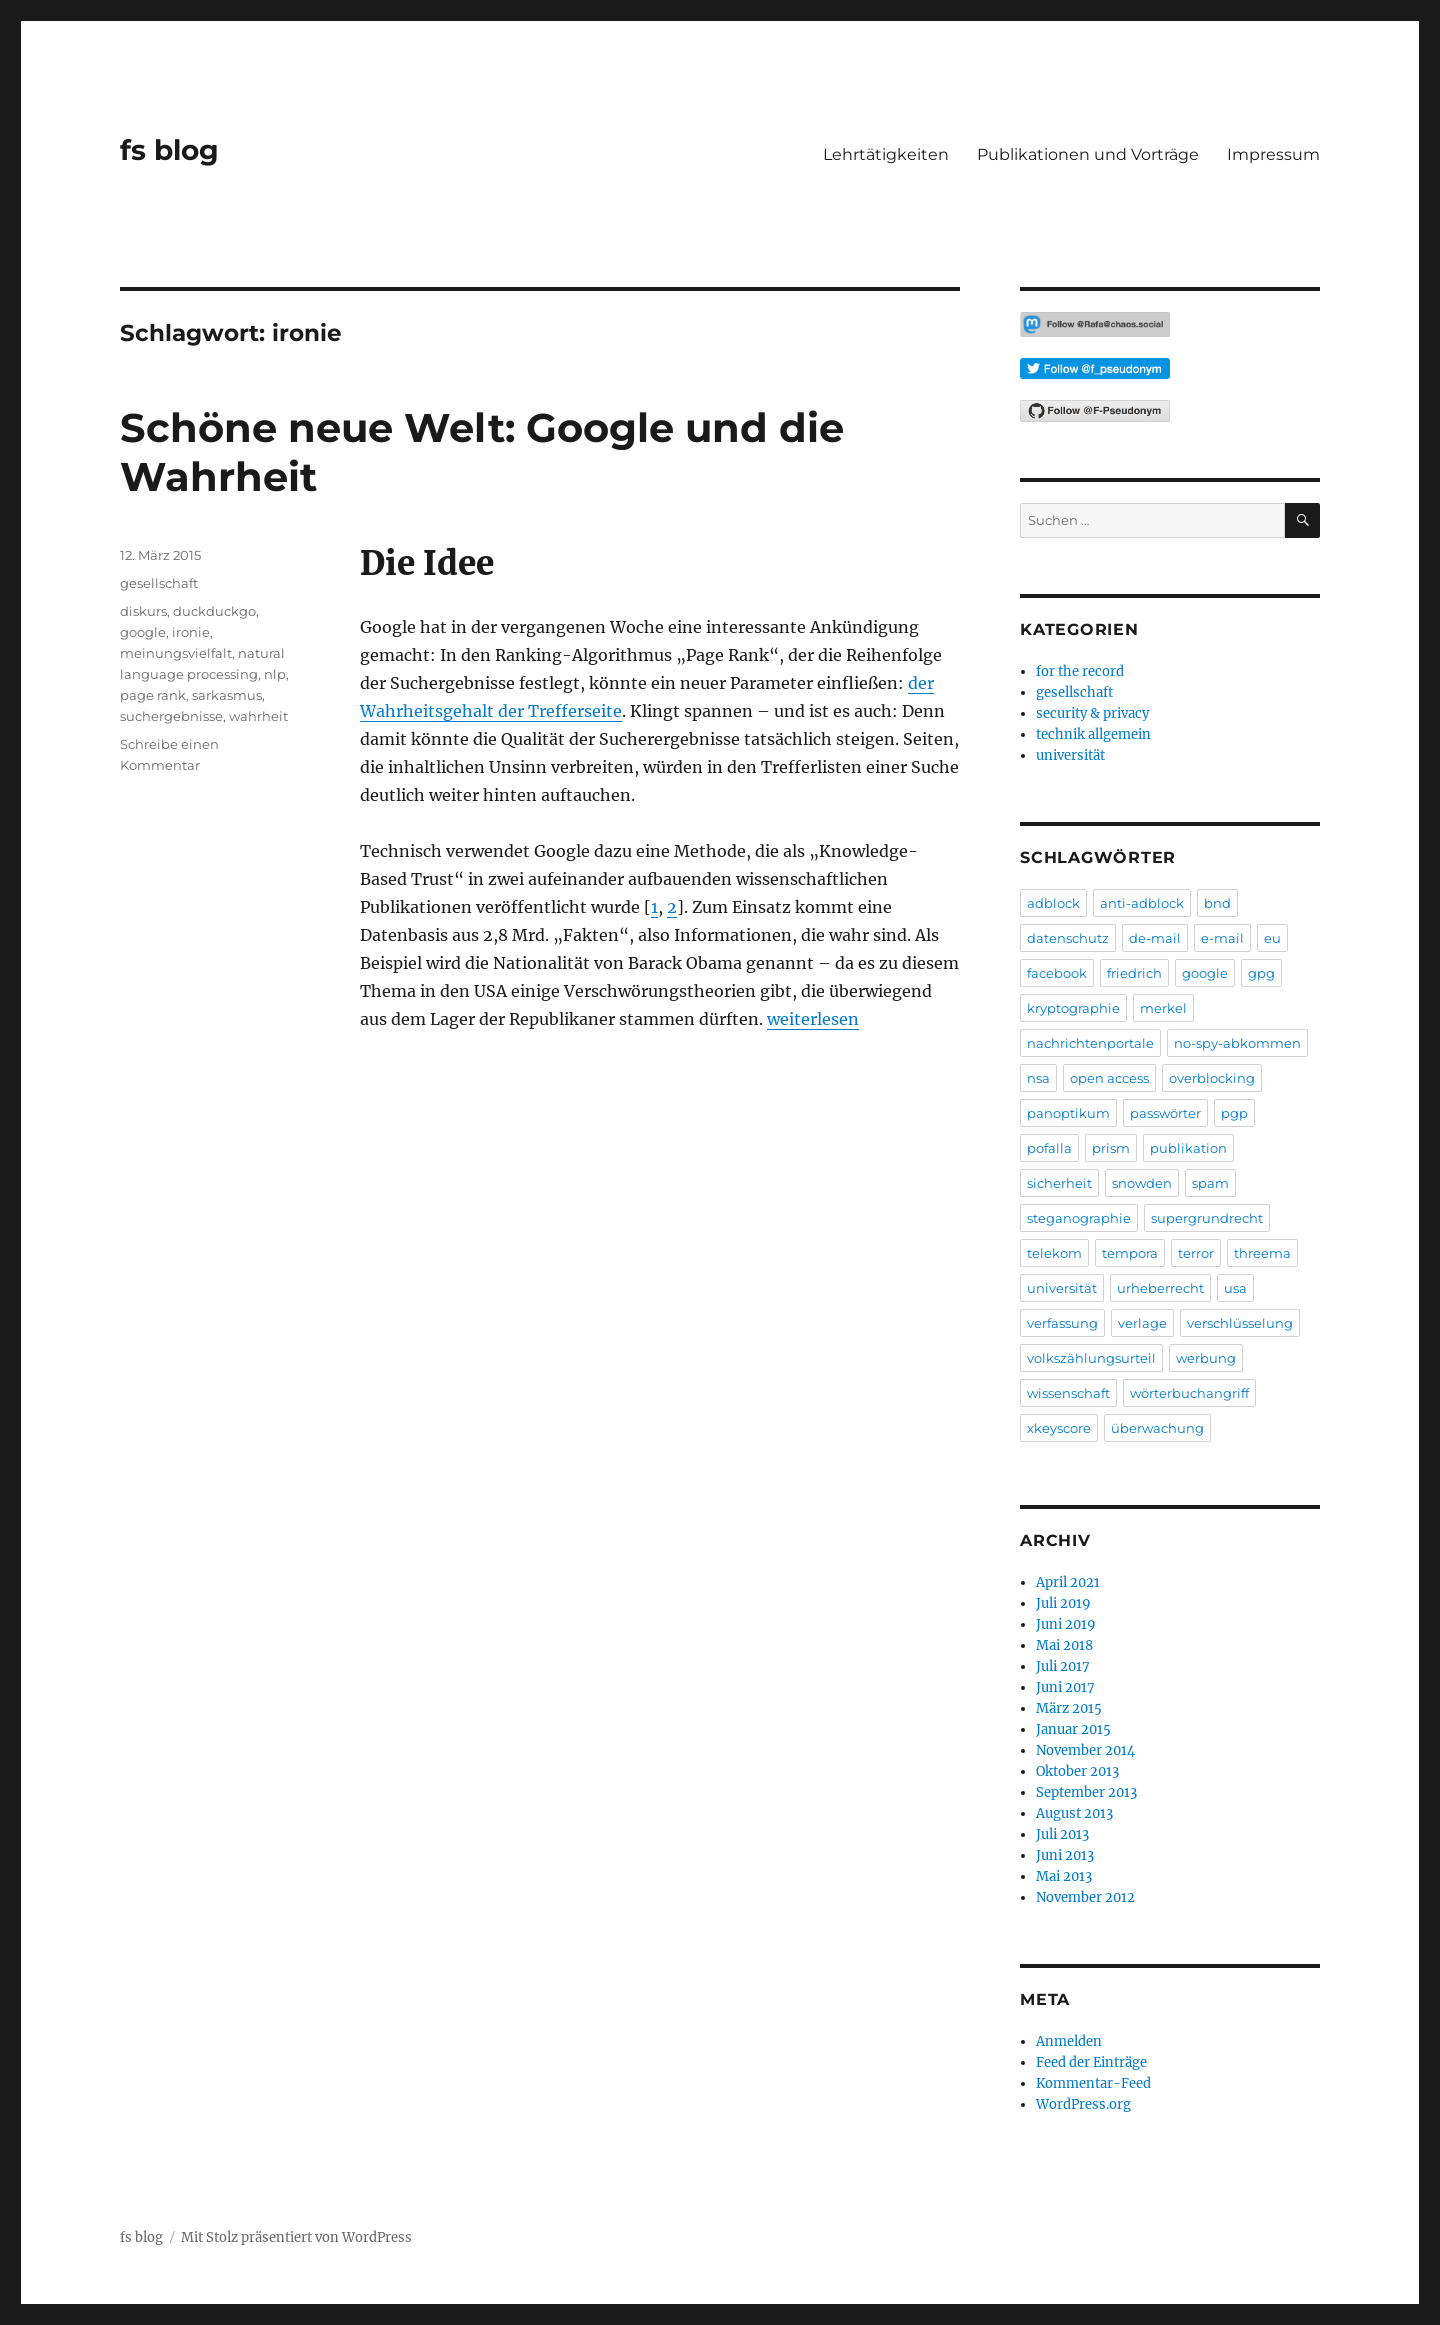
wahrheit (258, 716)
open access (1109, 1078)
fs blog (169, 150)
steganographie (1079, 1218)
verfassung (1062, 1323)
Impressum (1273, 154)
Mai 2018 (1064, 1645)
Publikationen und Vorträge (1088, 154)
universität (1070, 755)
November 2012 (1085, 1897)
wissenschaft (1068, 1393)
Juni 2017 (1065, 1687)
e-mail (1222, 938)
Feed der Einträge (1091, 2062)
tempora (1130, 1253)
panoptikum (1068, 1113)
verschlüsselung (1240, 1323)
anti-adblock (1142, 903)
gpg (1261, 973)
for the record (1080, 671)
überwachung (1157, 1428)
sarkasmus (227, 695)
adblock (1053, 903)
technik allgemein (1093, 734)
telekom (1054, 1253)
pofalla (1049, 1148)
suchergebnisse (171, 716)
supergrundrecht (1207, 1218)
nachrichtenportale (1090, 1043)
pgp (1234, 1113)
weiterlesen (813, 1019)
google (143, 632)
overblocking (1212, 1078)
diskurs (143, 611)
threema (1262, 1253)
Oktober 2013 (1077, 1771)
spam (1210, 1183)
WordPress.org (1083, 2104)
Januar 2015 (1073, 1729)
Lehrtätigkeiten (886, 154)
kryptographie (1073, 1008)
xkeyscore (1059, 1428)
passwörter (1165, 1113)
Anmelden (1069, 2041)
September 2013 (1086, 1792)
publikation (1188, 1148)
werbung (1206, 1358)
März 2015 (1069, 1708)
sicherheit (1059, 1183)
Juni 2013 (1065, 1855)
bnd (1217, 903)
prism (1111, 1148)
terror (1196, 1253)
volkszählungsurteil (1091, 1358)
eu (1272, 938)
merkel (1163, 1008)
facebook (1057, 973)
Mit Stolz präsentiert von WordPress (296, 2237)
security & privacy (1092, 713)
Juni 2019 (1066, 1624)
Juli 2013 (1062, 1834)
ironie (191, 632)
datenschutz (1068, 938)
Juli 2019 (1063, 1603)
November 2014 (1085, 1750)
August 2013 (1074, 1813)
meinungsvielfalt (176, 653)
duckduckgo (214, 611)
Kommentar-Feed (1093, 2083)
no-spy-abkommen (1237, 1043)
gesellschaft (159, 583)
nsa (1038, 1078)
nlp (275, 674)
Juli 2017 (1063, 1666)
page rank (153, 695)
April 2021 (1068, 1582)
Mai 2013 (1064, 1876)
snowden (1142, 1183)
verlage (1142, 1323)
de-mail (1155, 938)
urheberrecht (1160, 1288)
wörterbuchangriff (1189, 1393)
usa (1235, 1288)
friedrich (1134, 973)
